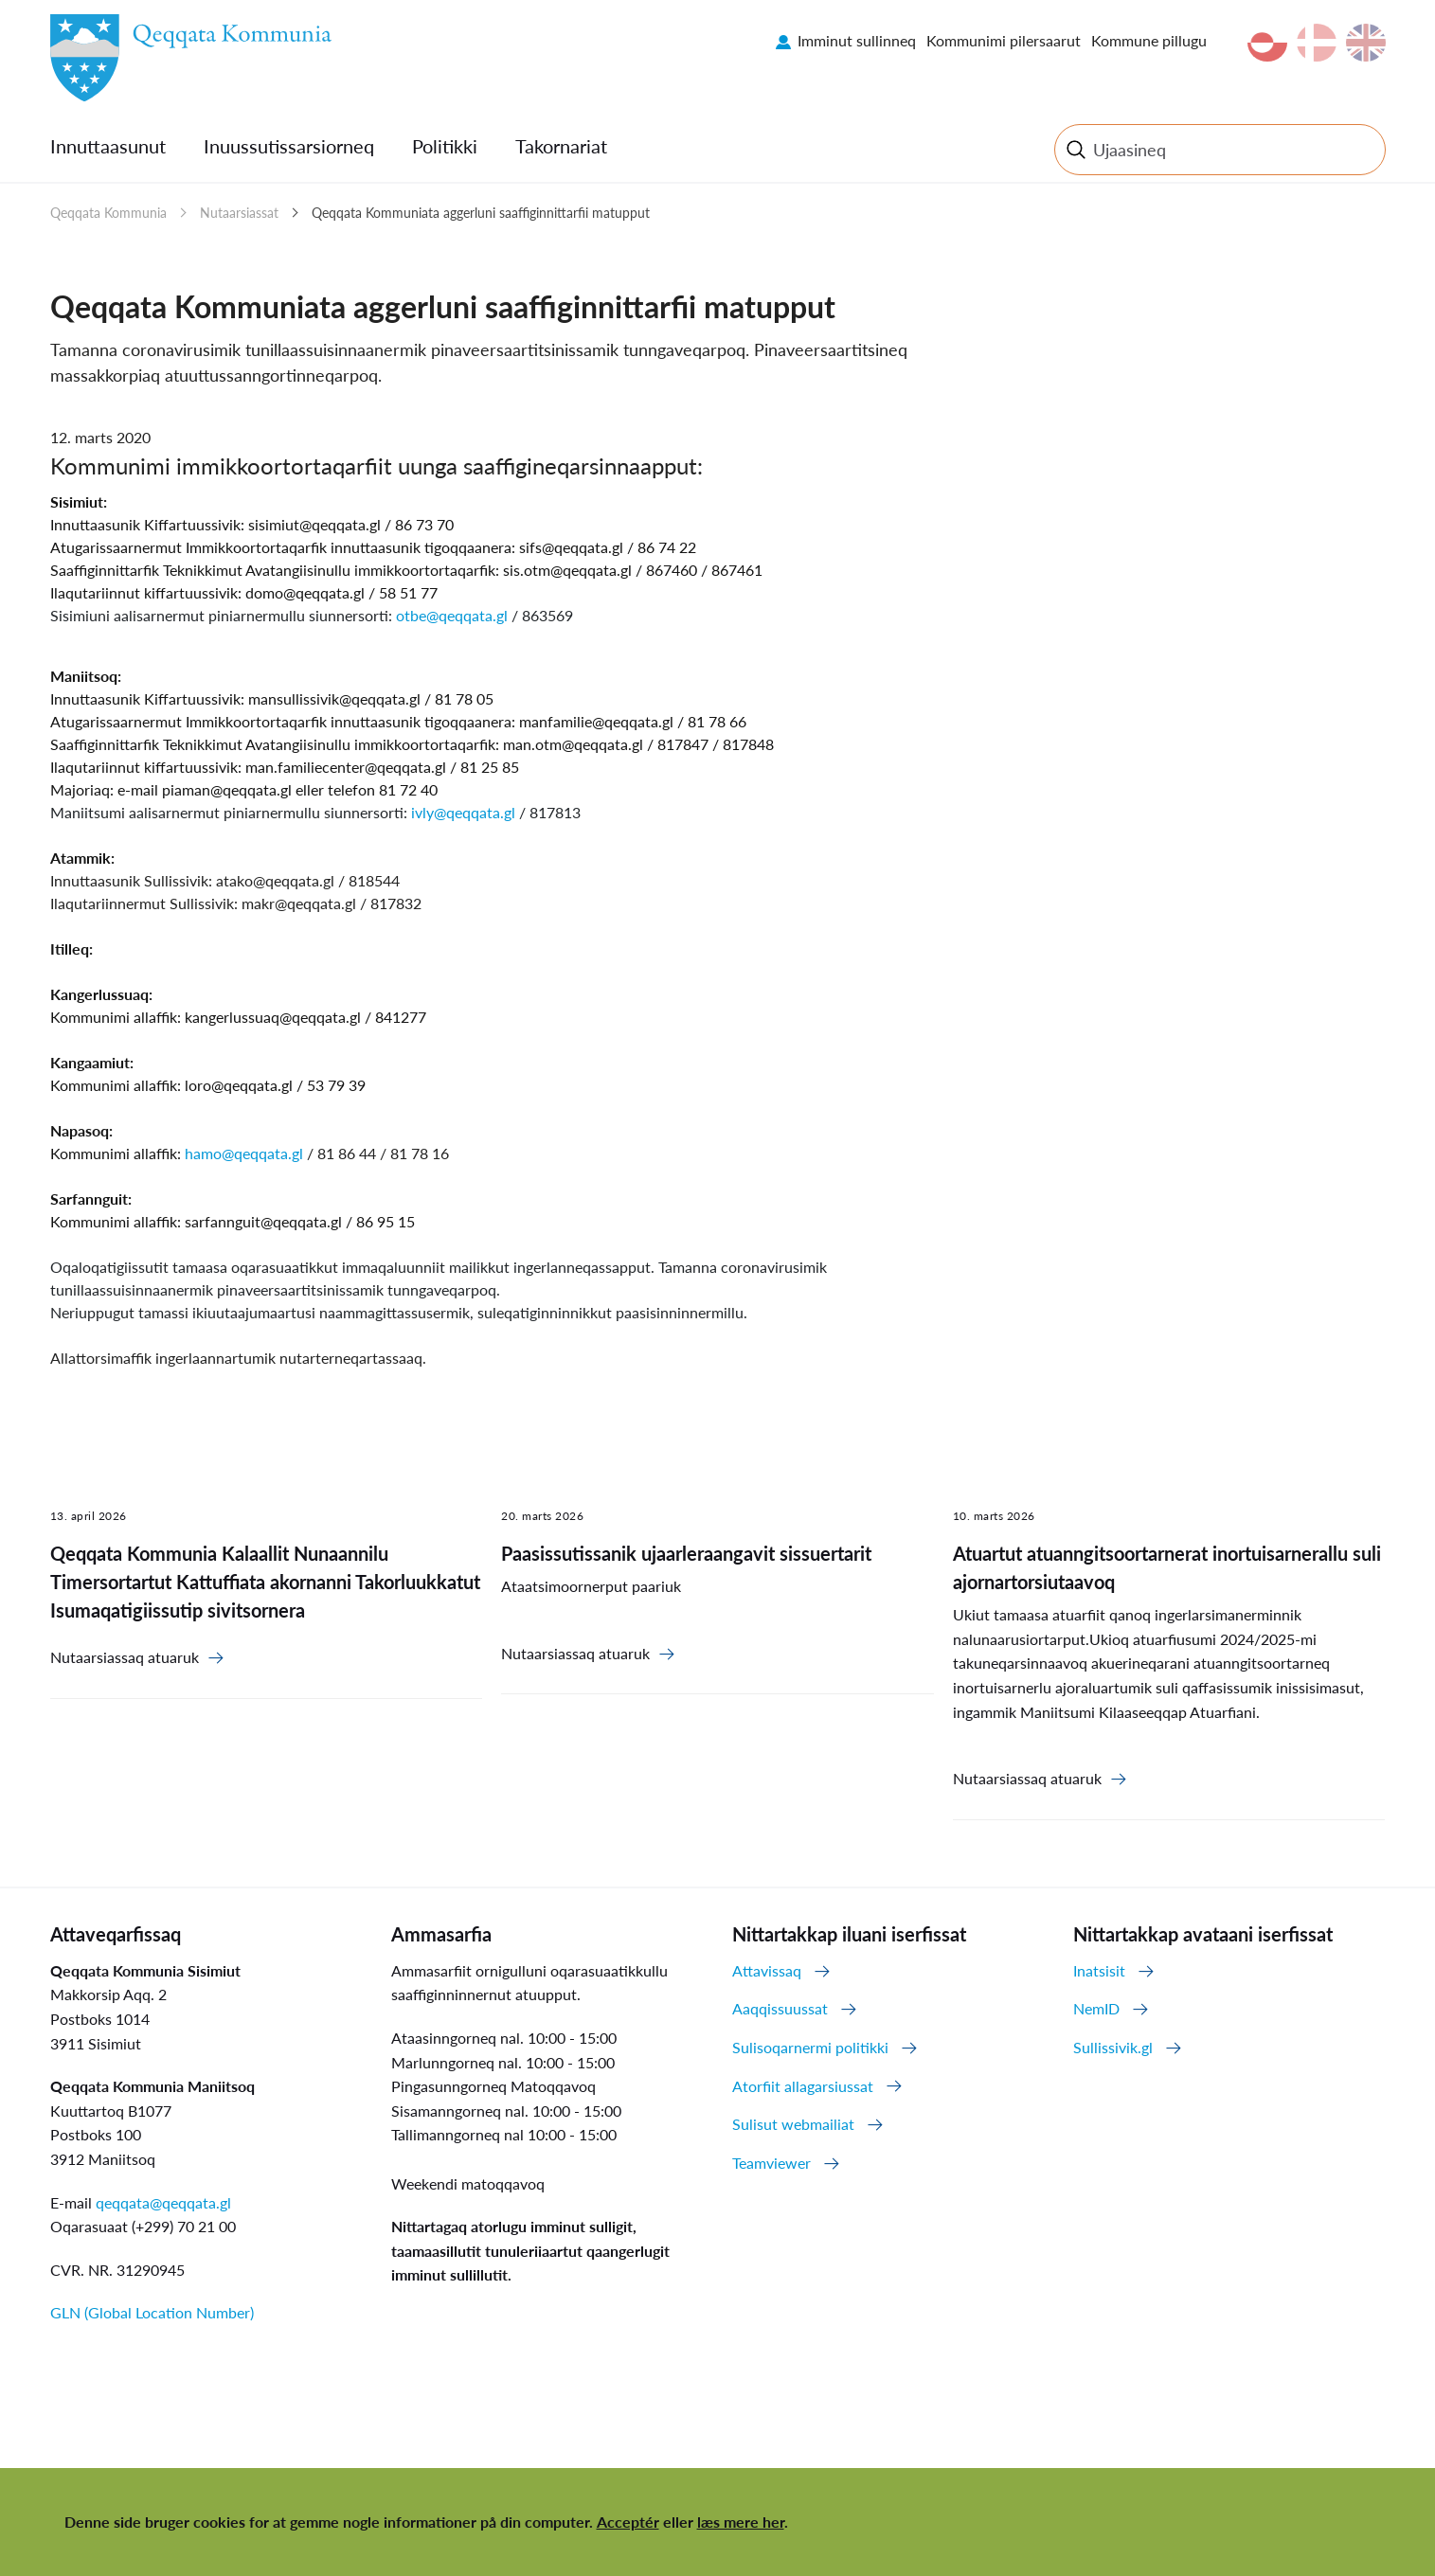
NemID (1096, 2008)
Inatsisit (1099, 1970)
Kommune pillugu (1149, 40)
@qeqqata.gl (324, 592)
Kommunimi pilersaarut (1003, 40)
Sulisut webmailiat (793, 2124)
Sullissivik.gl (1113, 2047)
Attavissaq (766, 1970)
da (1316, 43)
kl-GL (1267, 43)
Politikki (444, 145)
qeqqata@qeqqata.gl (163, 2202)
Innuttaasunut (108, 145)
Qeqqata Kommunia (108, 213)
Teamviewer (771, 2163)
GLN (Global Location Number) (152, 2312)
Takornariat (561, 145)
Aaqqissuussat (780, 2008)
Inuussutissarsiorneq (289, 145)
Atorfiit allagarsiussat (802, 2086)
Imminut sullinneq (857, 40)
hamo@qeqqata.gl (244, 1153)
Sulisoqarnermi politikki (810, 2047)
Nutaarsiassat (239, 213)
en (1366, 43)
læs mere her (740, 2522)
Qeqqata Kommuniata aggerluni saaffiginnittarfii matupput (481, 213)
